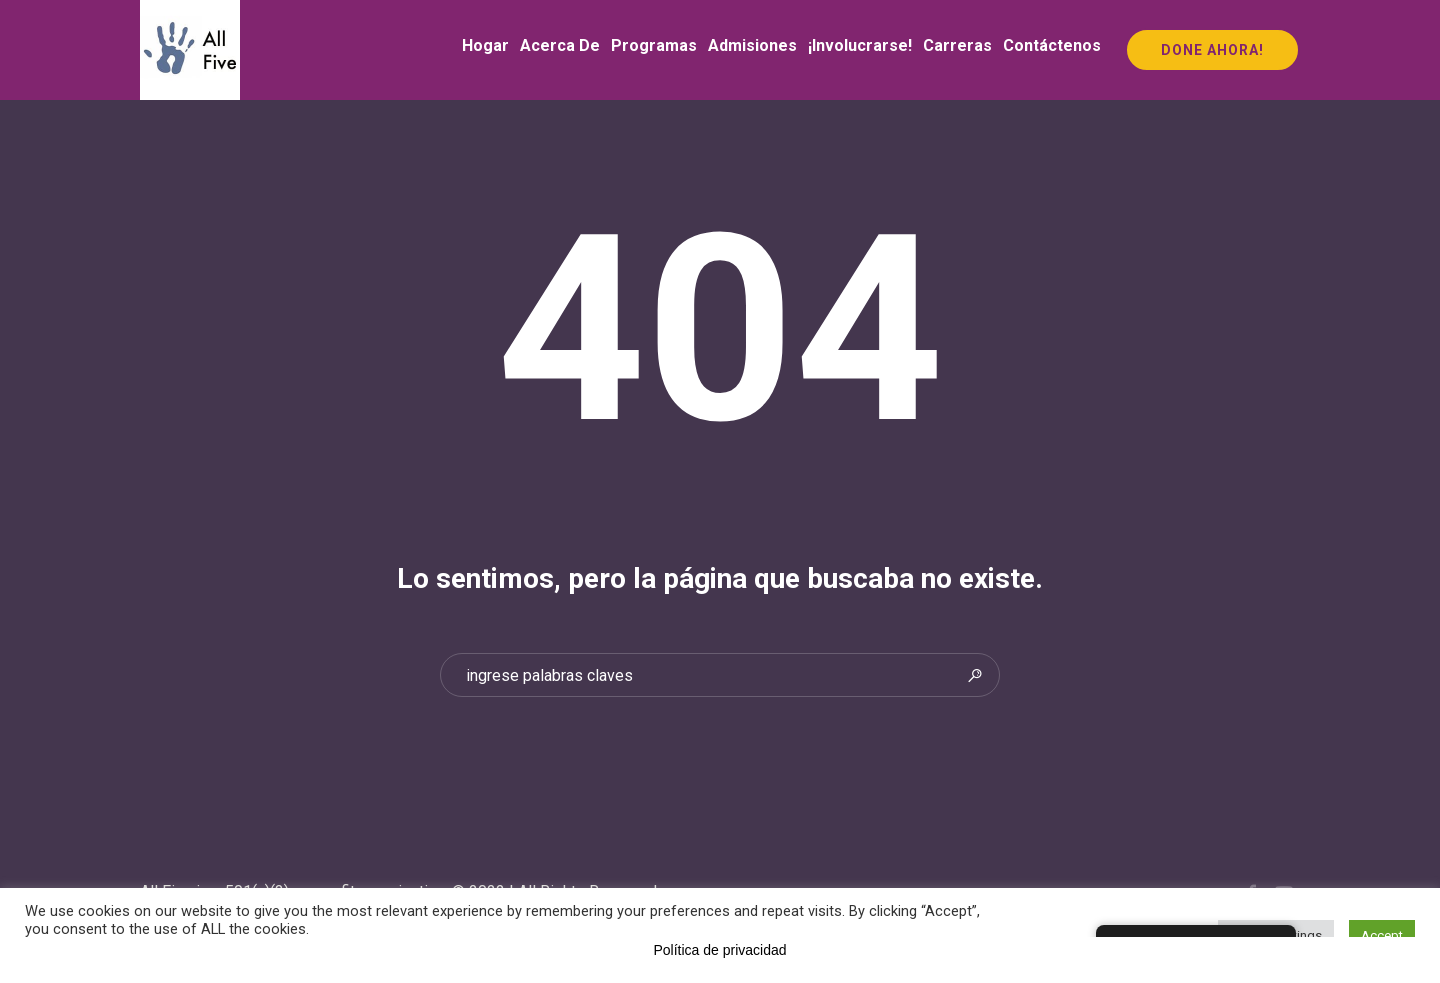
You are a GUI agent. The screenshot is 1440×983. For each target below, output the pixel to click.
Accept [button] (1382, 935)
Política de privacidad (719, 950)
